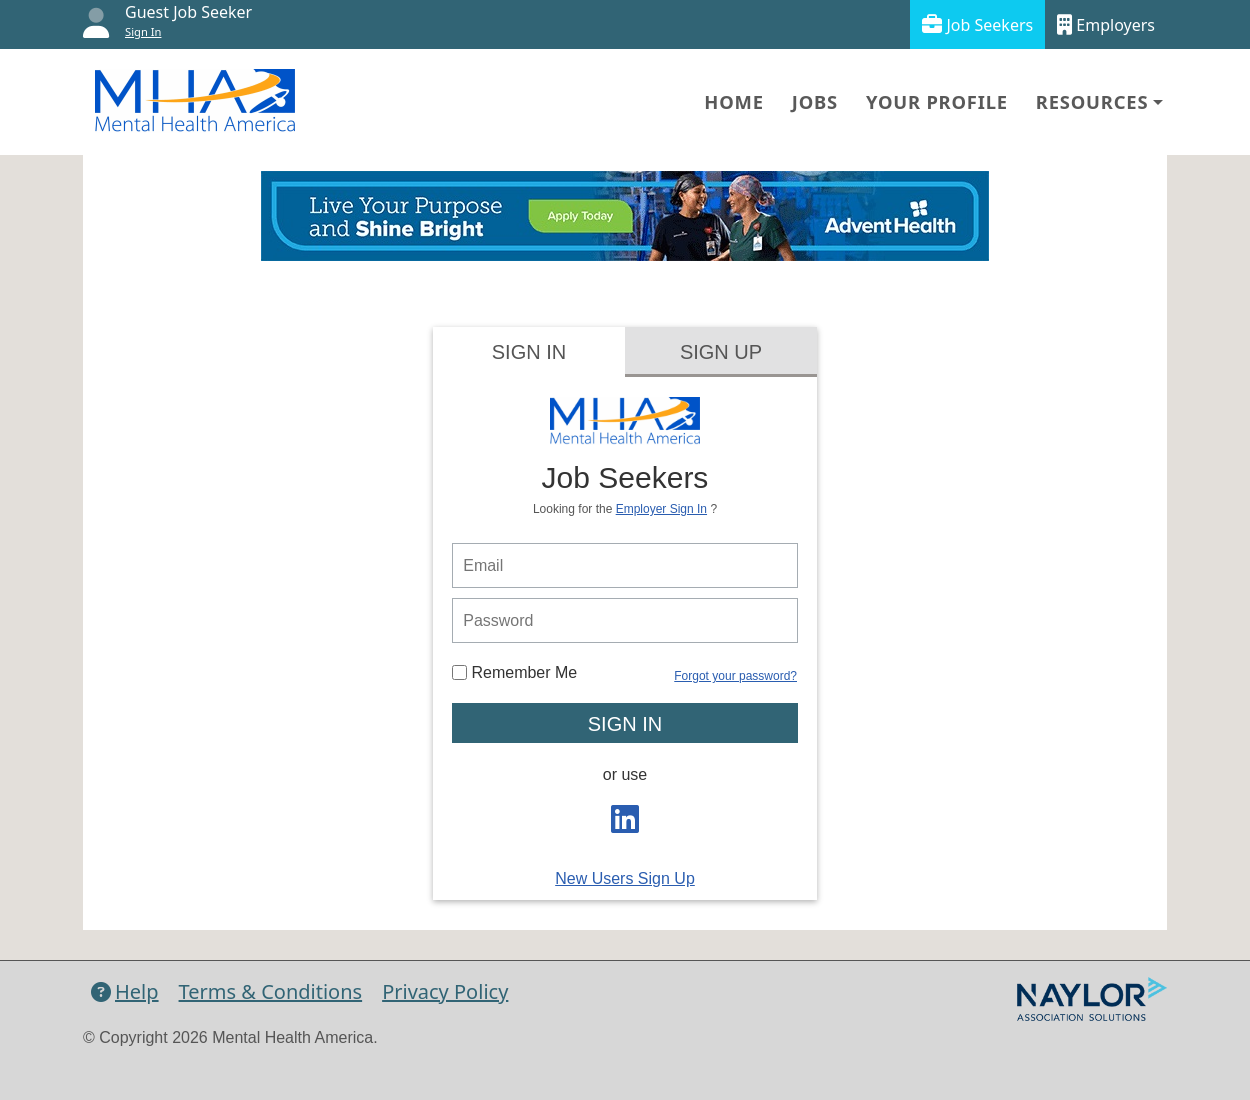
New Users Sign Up (625, 878)
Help (125, 991)
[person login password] (625, 620)
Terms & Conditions (271, 991)
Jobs (815, 101)
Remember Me (514, 672)
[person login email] (625, 565)
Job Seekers (977, 24)
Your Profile (937, 101)
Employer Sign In (661, 509)
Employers (1106, 24)
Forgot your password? (735, 676)
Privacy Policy (445, 991)
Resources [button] (1092, 101)
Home (733, 101)
